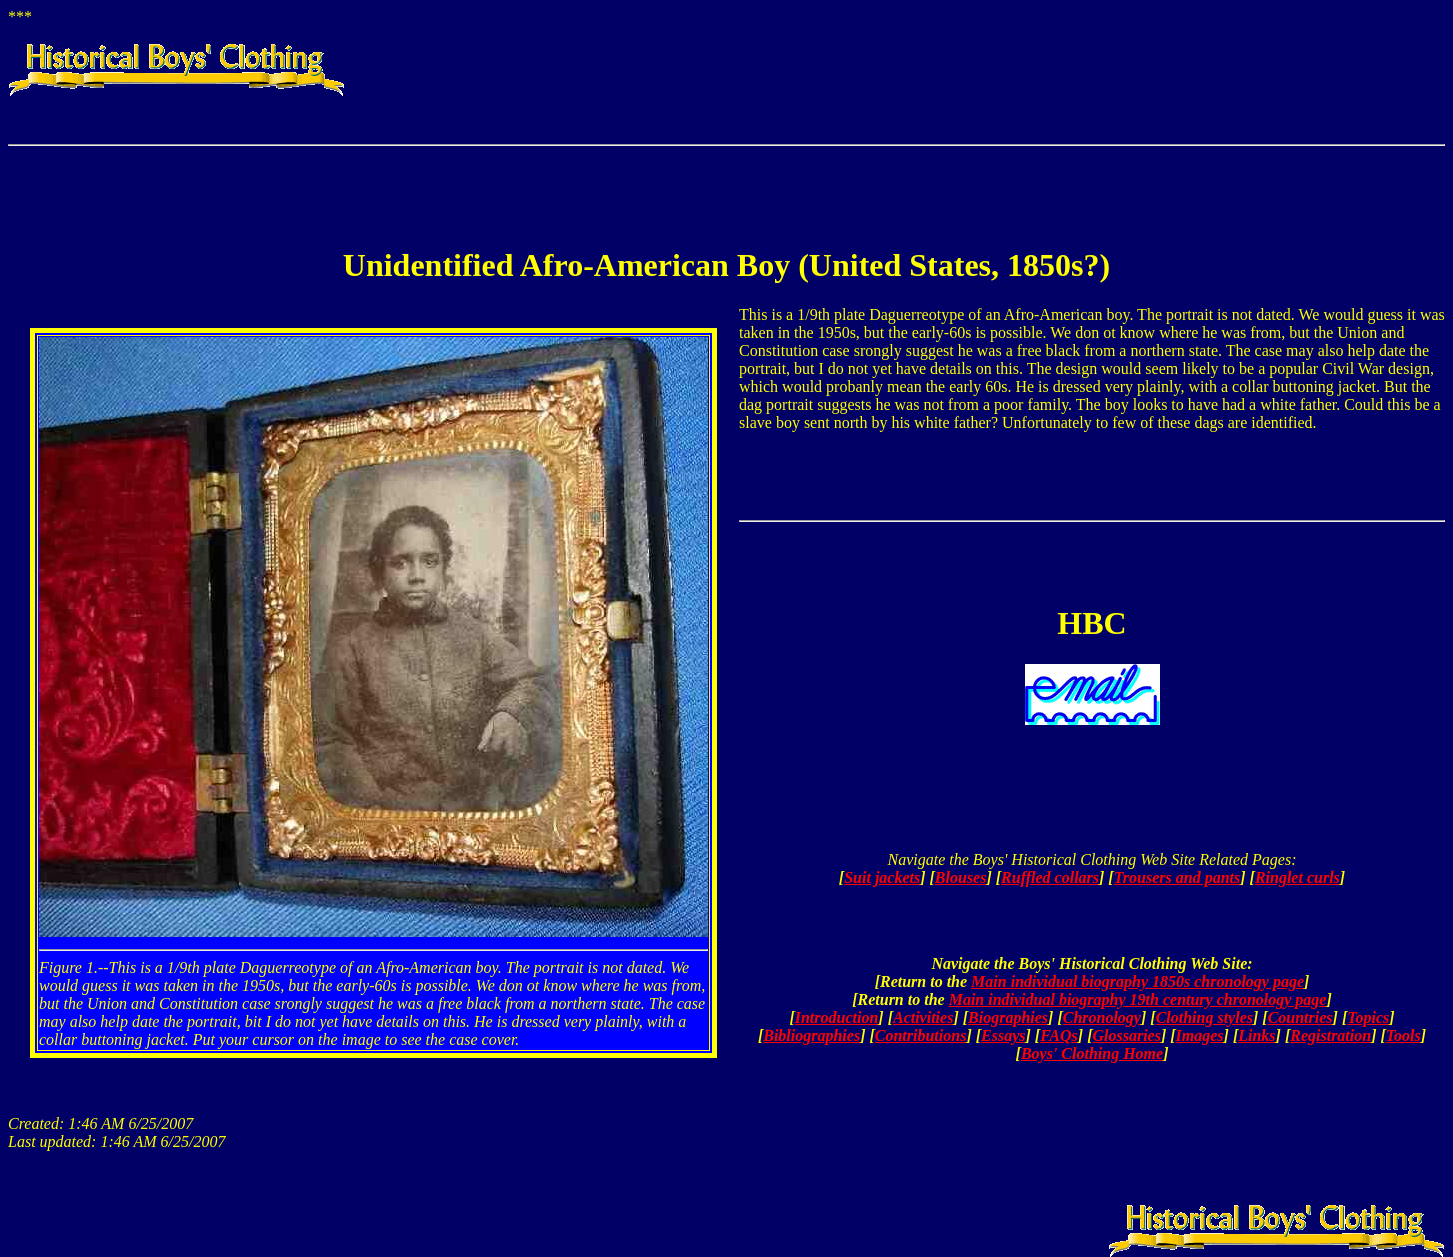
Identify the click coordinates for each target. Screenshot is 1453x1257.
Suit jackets (882, 877)
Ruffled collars (1050, 877)
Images (1200, 1035)
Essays (1003, 1035)
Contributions (921, 1035)
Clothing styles (1204, 1017)
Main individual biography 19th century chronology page (1138, 999)
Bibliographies (811, 1035)
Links (1256, 1035)
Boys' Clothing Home (1092, 1053)
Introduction (837, 1017)
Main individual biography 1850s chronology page (1137, 981)
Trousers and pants (1177, 877)
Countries (1300, 1017)
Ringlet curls (1297, 877)
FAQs (1059, 1035)
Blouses (961, 877)
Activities (923, 1017)
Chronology (1102, 1017)
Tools (1403, 1035)
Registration (1330, 1035)
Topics (1368, 1017)
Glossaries (1126, 1035)
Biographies (1008, 1017)
